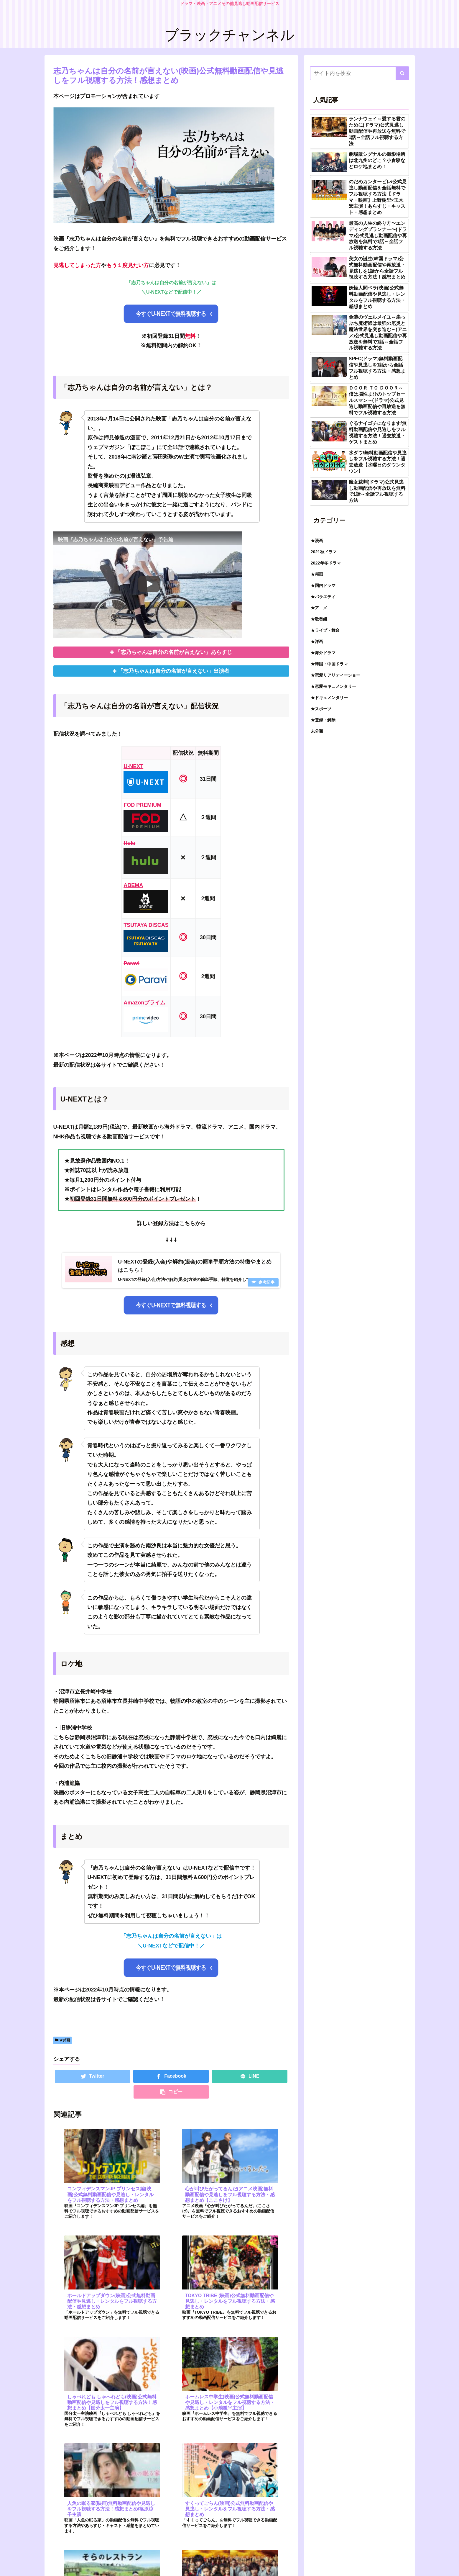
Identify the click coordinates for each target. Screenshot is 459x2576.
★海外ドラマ (323, 652)
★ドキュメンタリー (329, 697)
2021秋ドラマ (324, 551)
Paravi (131, 964)
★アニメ (319, 607)
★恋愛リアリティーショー (335, 675)
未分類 (317, 731)
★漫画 (317, 540)
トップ (403, 2559)
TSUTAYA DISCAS (146, 926)
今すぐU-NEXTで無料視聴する (171, 314)
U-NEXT (133, 767)
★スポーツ (321, 708)
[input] (359, 73)
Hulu (129, 844)
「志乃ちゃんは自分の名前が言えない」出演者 (173, 672)
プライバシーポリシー (370, 2559)
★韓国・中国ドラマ (329, 664)
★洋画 (317, 641)
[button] (402, 73)
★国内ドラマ (323, 585)
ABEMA (133, 886)
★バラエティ (323, 596)
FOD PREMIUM (142, 806)
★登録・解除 (323, 720)
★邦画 (62, 2043)
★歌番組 (319, 619)
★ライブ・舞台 (325, 630)
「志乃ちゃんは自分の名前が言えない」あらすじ (173, 653)
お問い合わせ (330, 2559)
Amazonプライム (144, 1003)
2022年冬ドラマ (326, 563)
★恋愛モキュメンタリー (333, 686)
